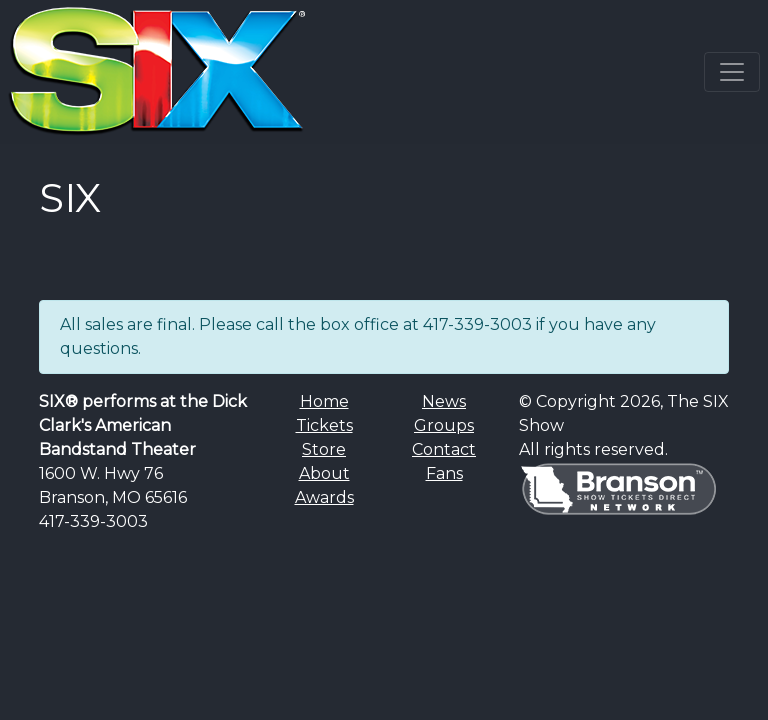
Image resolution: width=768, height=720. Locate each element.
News (444, 401)
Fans (444, 473)
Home (324, 401)
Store (324, 449)
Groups (444, 425)
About (324, 473)
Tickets (324, 425)
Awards (324, 497)
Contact (444, 449)
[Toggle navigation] (732, 72)
